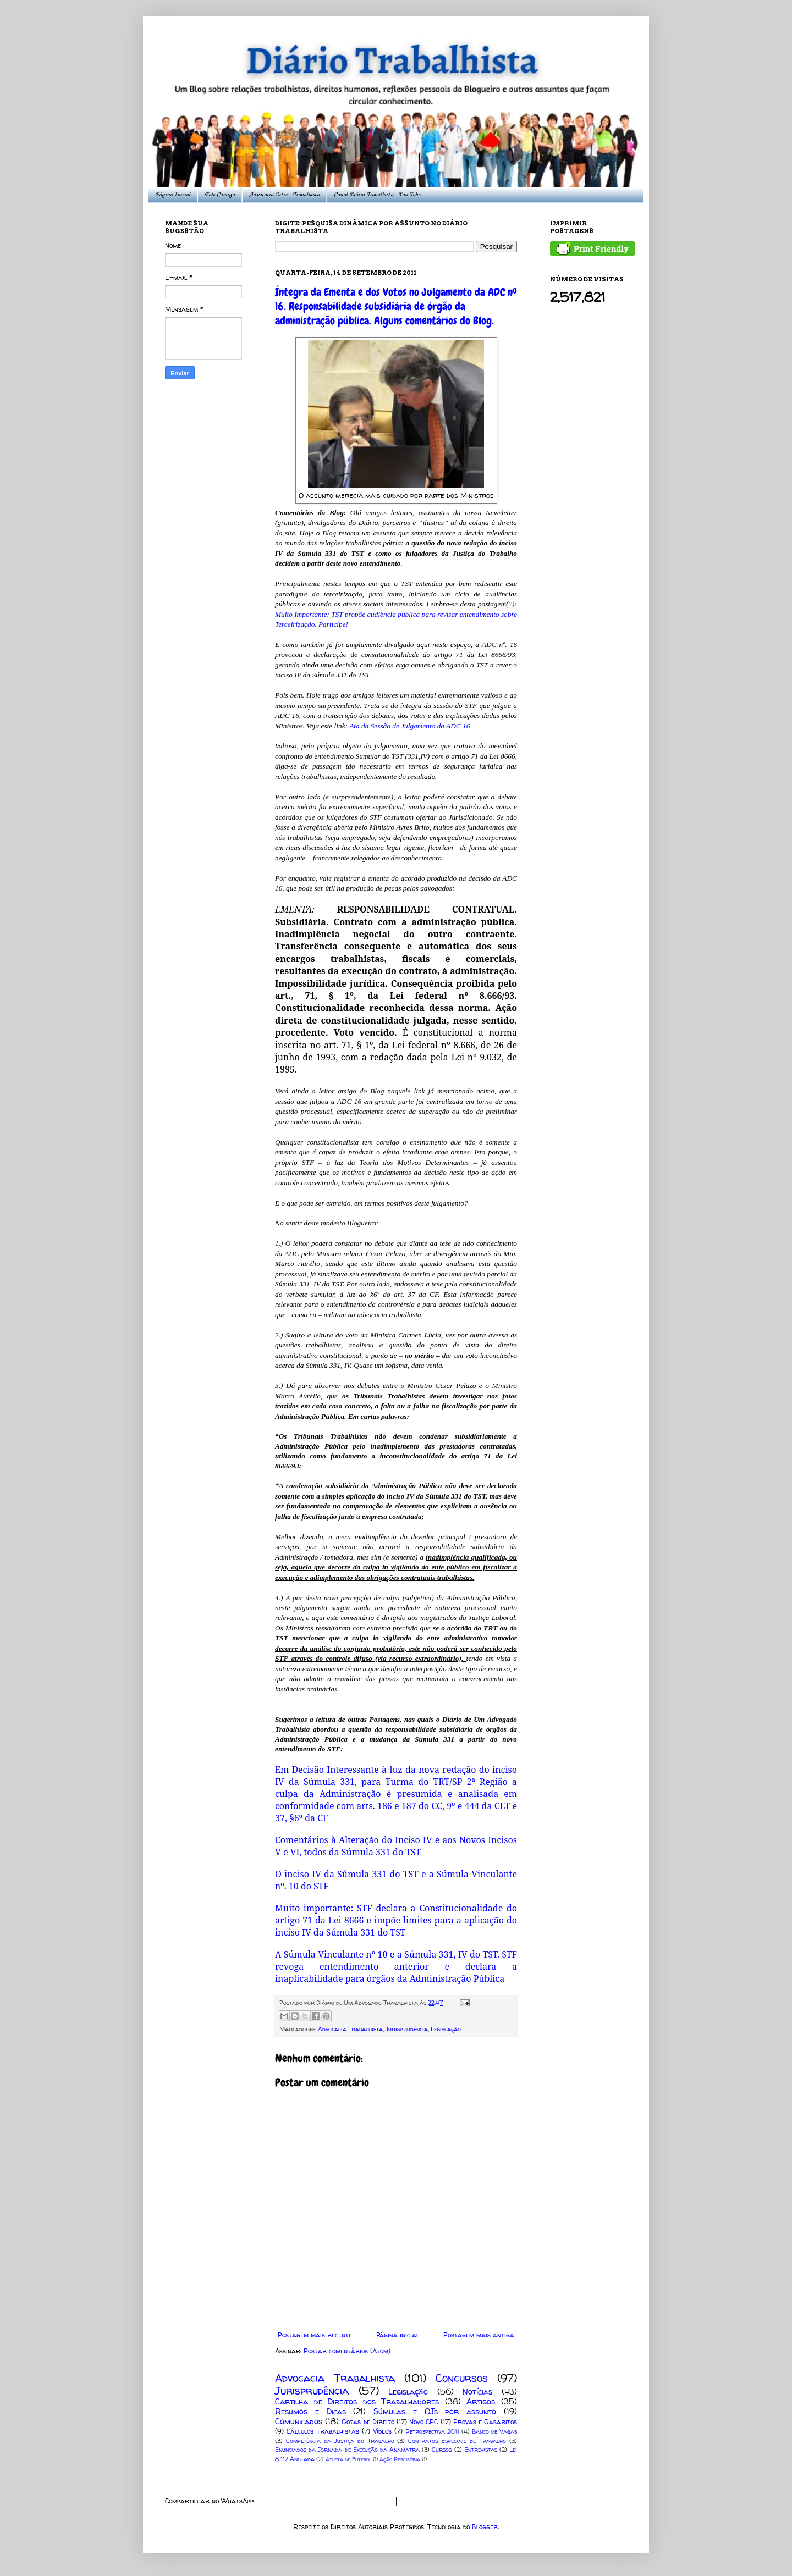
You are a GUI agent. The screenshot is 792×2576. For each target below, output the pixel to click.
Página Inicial (172, 194)
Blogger (485, 2526)
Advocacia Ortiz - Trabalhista (284, 194)
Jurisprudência (407, 2029)
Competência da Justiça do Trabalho (340, 2441)
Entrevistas (480, 2449)
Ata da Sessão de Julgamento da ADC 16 (409, 726)
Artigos (480, 2401)
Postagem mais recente (315, 2335)
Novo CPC (423, 2421)
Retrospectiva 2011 (432, 2431)
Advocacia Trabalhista (350, 2029)
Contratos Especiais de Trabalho (457, 2441)
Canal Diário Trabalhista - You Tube (377, 194)
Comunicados (298, 2421)
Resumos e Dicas (310, 2411)
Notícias (477, 2391)
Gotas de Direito (368, 2421)
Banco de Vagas (494, 2431)
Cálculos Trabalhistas (323, 2431)
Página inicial (397, 2335)
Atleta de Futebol (348, 2459)
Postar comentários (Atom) (347, 2351)
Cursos (442, 2449)
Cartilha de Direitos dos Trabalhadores (357, 2401)
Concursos (462, 2378)
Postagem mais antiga (478, 2335)
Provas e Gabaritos (485, 2421)
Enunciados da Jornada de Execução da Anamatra (347, 2449)
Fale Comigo (220, 194)
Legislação (446, 2029)
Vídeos (382, 2431)
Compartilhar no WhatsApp (209, 2501)
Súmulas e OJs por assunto (434, 2411)
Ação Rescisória (400, 2459)
